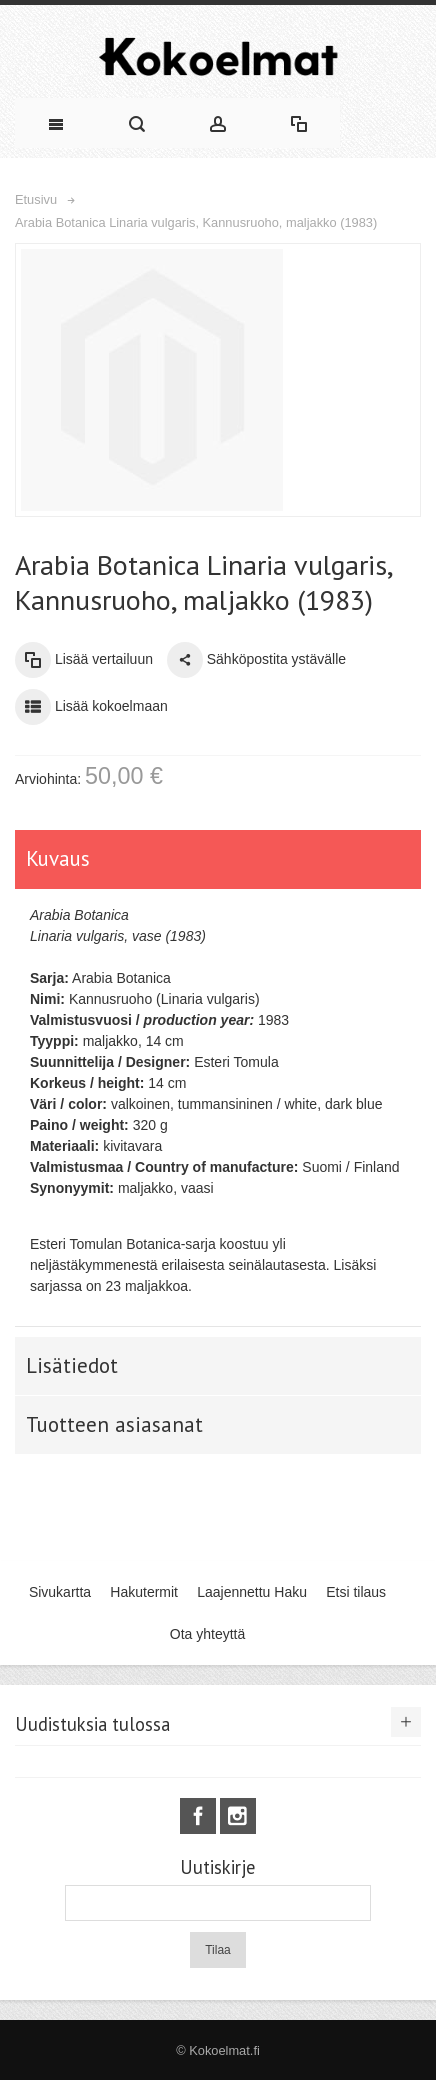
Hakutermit (144, 1592)
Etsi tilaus (356, 1592)
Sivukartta (60, 1592)
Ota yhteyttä (207, 1634)
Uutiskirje (217, 1867)
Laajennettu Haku (252, 1592)
